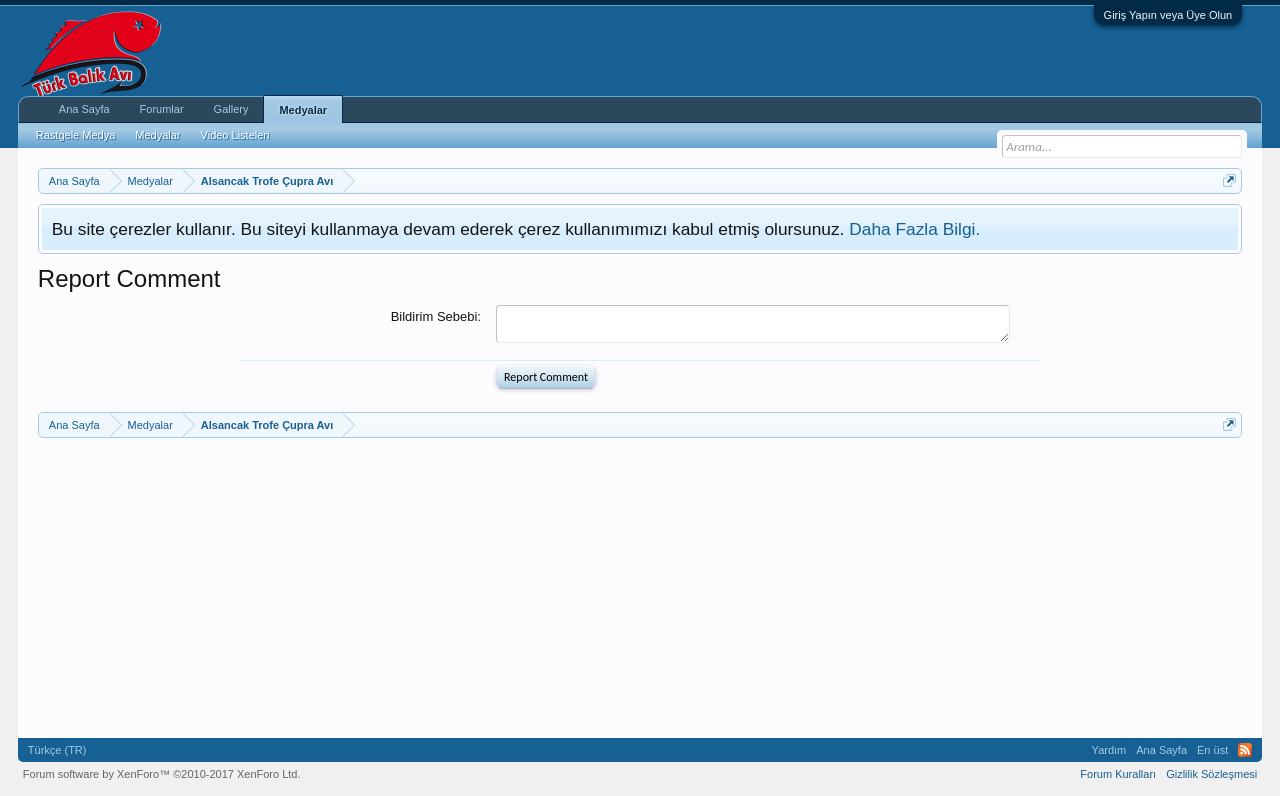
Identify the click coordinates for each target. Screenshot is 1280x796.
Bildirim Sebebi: (436, 316)
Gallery (231, 109)
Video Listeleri (235, 135)
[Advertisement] (638, 588)
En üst (1212, 750)
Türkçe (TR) (57, 750)
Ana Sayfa (84, 109)
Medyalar (303, 110)
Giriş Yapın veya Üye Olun (1168, 15)
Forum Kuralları (1118, 774)
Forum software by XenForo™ (162, 774)
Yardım (1109, 750)
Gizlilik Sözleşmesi (1211, 774)
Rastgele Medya (76, 135)
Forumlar (162, 109)
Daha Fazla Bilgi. (914, 229)
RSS (1245, 750)
